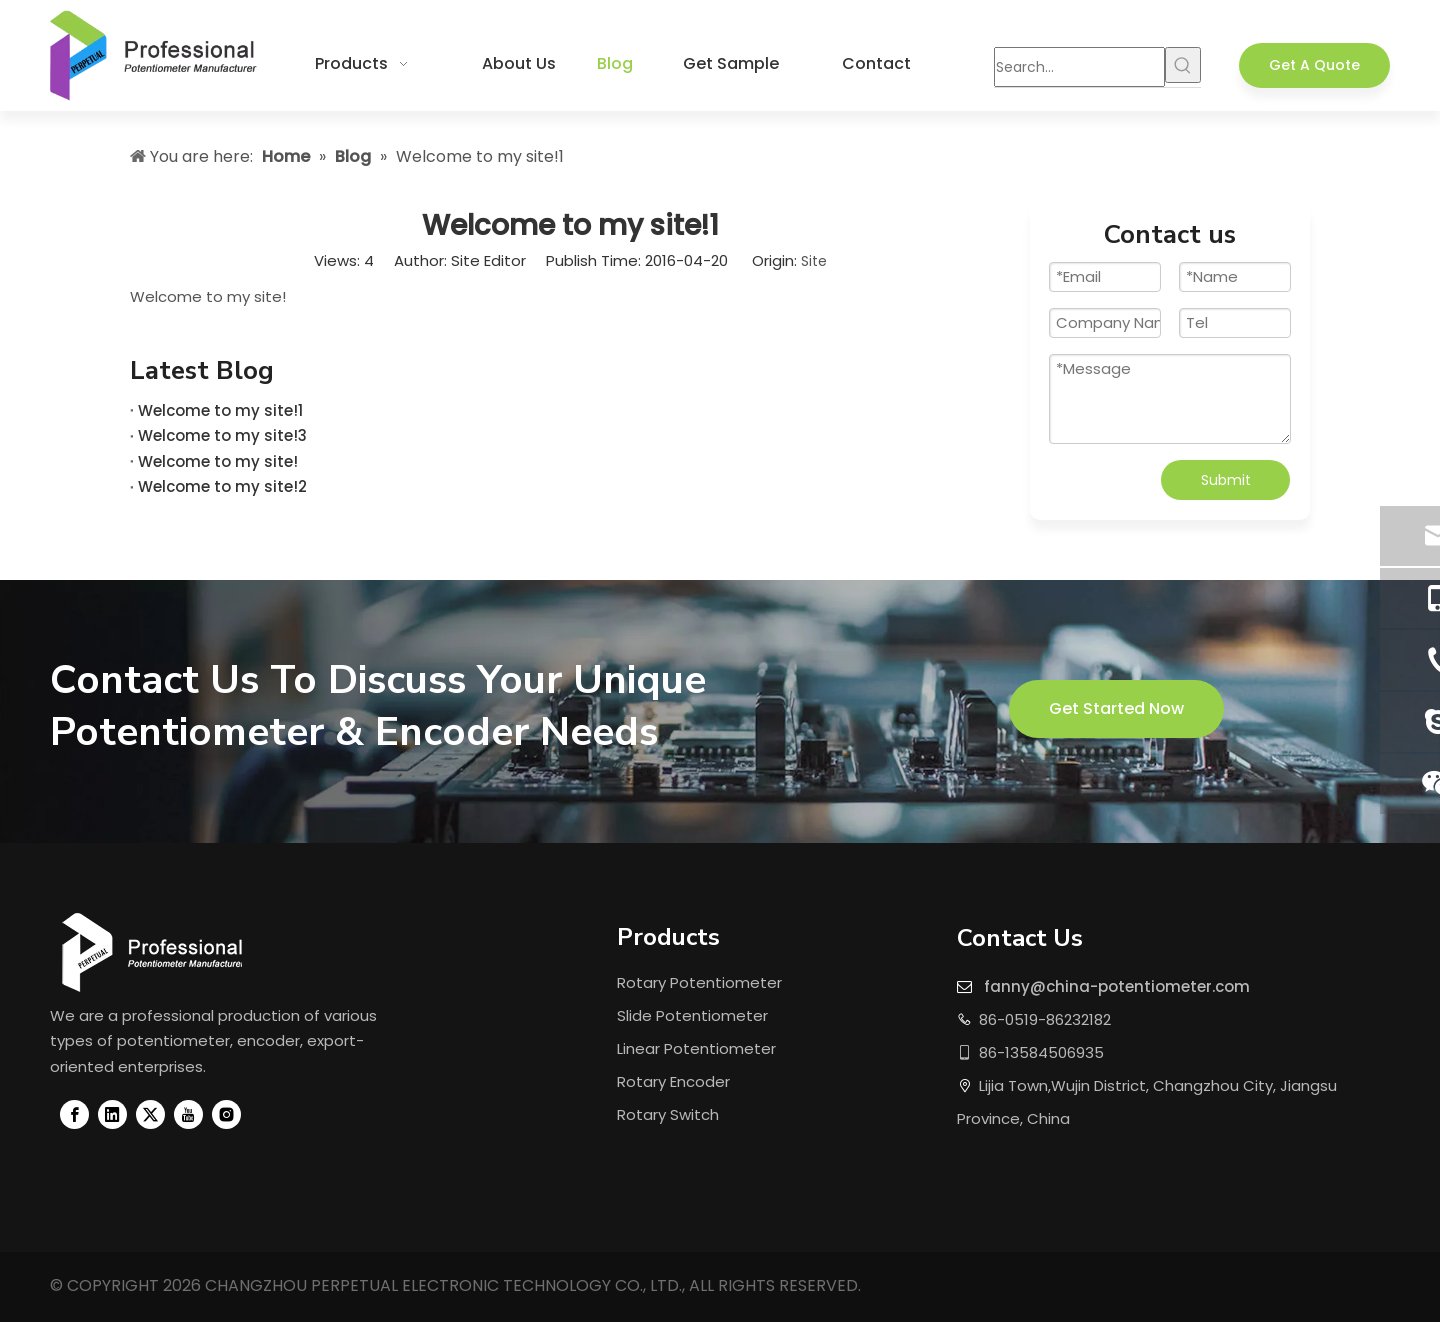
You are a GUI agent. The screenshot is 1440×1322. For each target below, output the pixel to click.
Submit (1226, 480)
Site (814, 261)
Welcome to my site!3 (222, 435)
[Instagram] (226, 1114)
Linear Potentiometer (696, 1048)
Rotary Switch (668, 1114)
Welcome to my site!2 (222, 486)
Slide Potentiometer (692, 1015)
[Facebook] (74, 1114)
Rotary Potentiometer (699, 982)
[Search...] (1079, 67)
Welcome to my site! (218, 461)
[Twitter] (150, 1114)
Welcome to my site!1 (220, 410)
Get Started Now (1116, 708)
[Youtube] (188, 1114)
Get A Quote (1314, 65)
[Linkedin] (112, 1114)
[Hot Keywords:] (1183, 65)
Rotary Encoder (673, 1081)
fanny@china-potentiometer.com (1117, 986)
